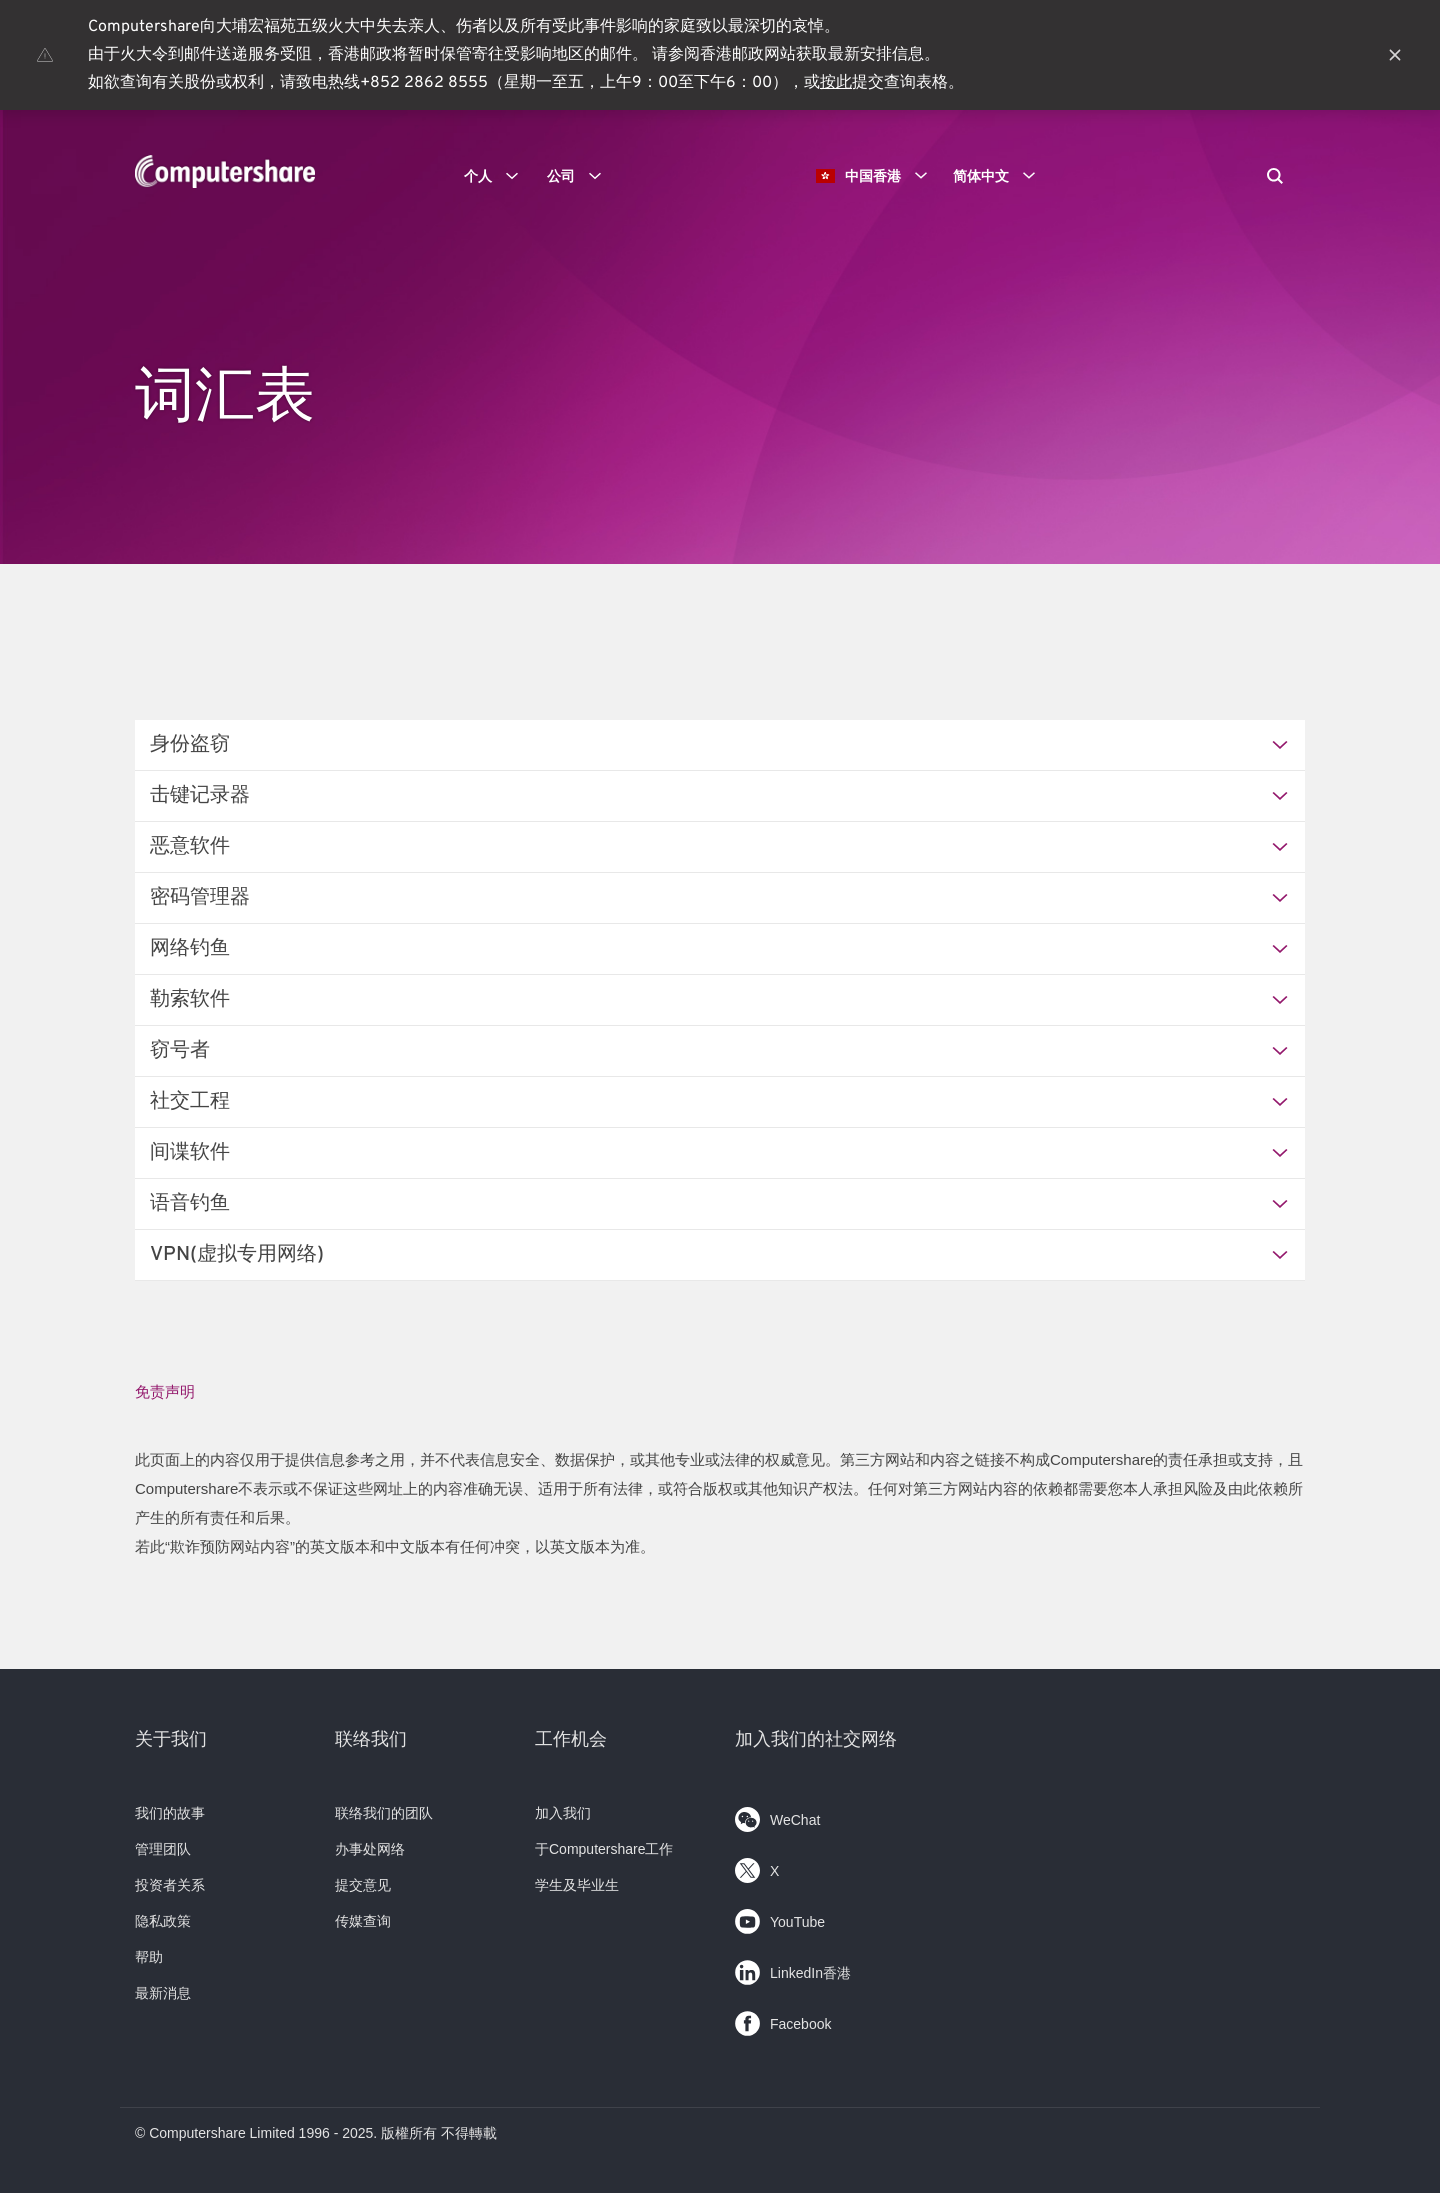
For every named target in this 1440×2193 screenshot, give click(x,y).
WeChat (777, 1815)
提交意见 (363, 1885)
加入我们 (563, 1813)
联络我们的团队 (384, 1813)
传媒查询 (363, 1921)
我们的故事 (170, 1813)
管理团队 (163, 1849)
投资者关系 (170, 1885)
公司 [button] (581, 176)
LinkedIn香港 (793, 1968)
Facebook (783, 2019)
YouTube (780, 1917)
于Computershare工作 (604, 1849)
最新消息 (163, 1993)
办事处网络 (370, 1849)
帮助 (149, 1957)
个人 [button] (498, 176)
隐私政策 (163, 1921)
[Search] (1275, 178)
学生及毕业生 (577, 1885)
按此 (836, 83)
